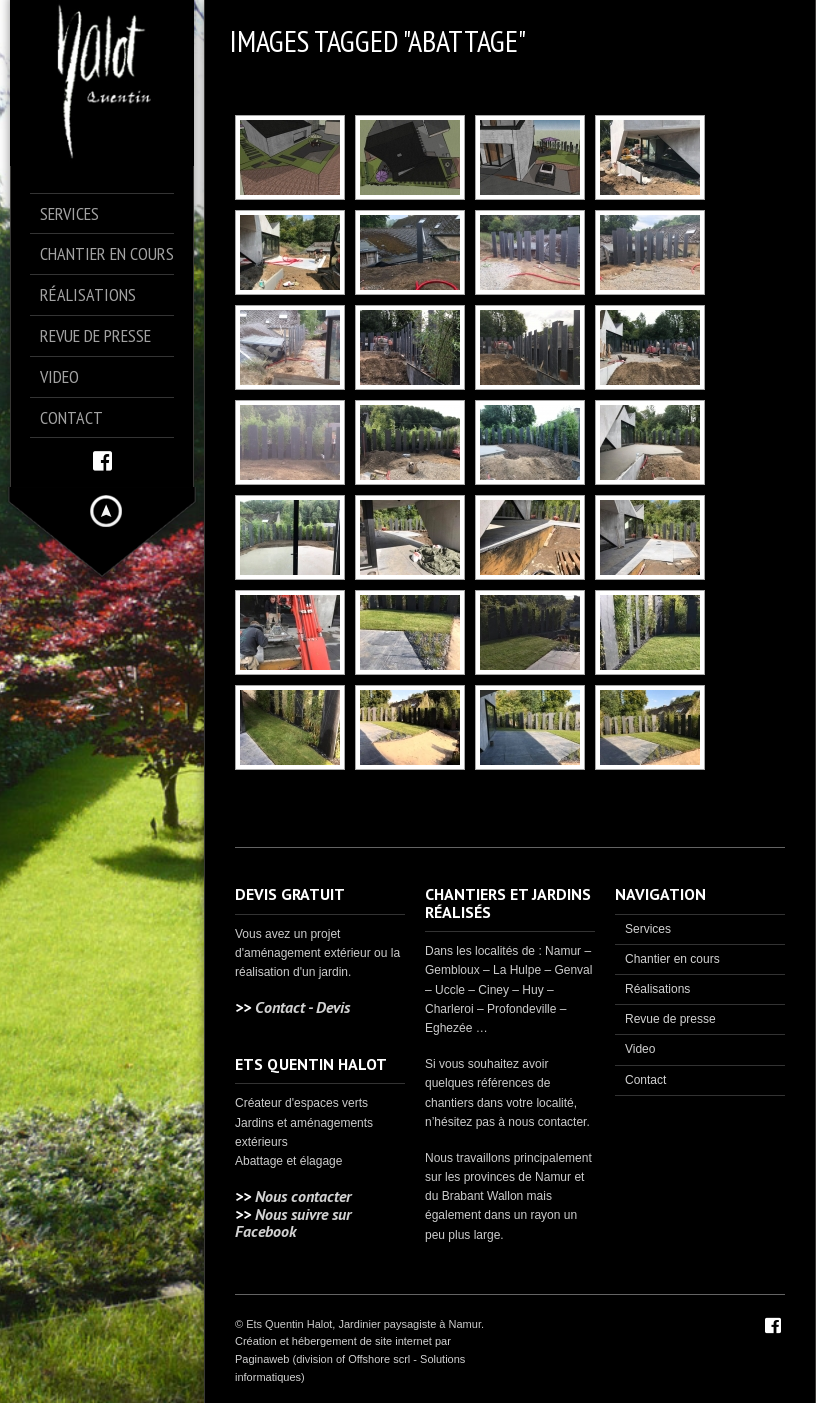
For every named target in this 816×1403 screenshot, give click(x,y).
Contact (645, 1080)
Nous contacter (303, 1196)
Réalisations (657, 989)
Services (648, 929)
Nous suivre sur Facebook (293, 1223)
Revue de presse (670, 1019)
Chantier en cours (672, 959)
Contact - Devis (302, 1007)
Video (640, 1049)
